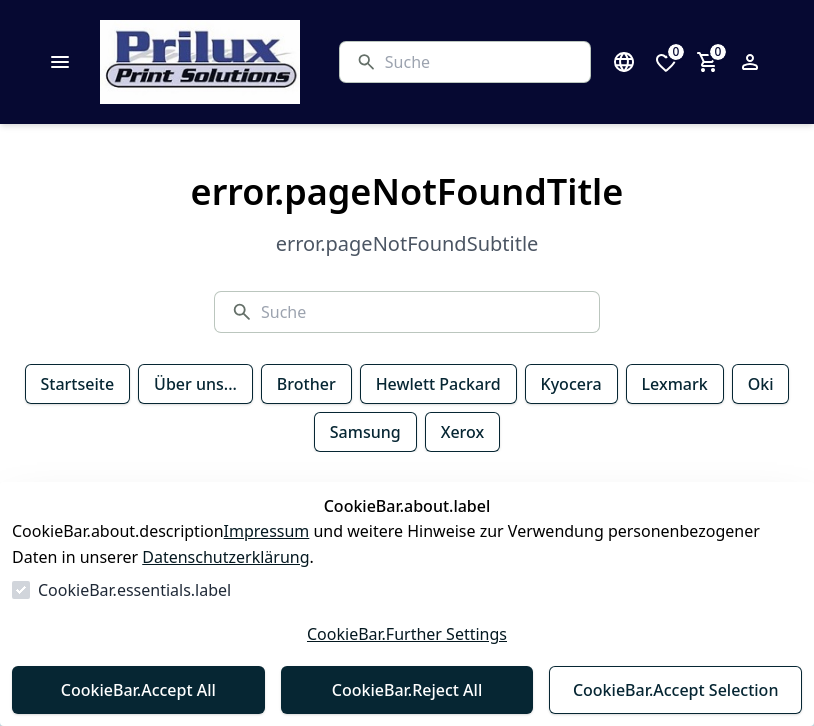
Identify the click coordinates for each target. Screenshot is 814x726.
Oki (761, 384)
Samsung (365, 432)
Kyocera (571, 384)
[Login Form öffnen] (750, 62)
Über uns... (195, 384)
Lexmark (675, 384)
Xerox (463, 432)
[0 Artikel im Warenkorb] (708, 62)
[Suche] (479, 62)
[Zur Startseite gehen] (250, 62)
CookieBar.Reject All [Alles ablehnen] (407, 690)
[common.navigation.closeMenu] (60, 62)
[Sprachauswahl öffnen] (624, 62)
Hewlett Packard (438, 384)
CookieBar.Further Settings (407, 634)
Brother (306, 384)
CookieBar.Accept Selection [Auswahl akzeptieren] (676, 690)
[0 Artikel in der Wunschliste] (666, 62)
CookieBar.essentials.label (134, 590)
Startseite (78, 384)
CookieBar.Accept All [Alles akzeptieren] (138, 690)
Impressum (267, 531)
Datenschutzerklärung (225, 557)
